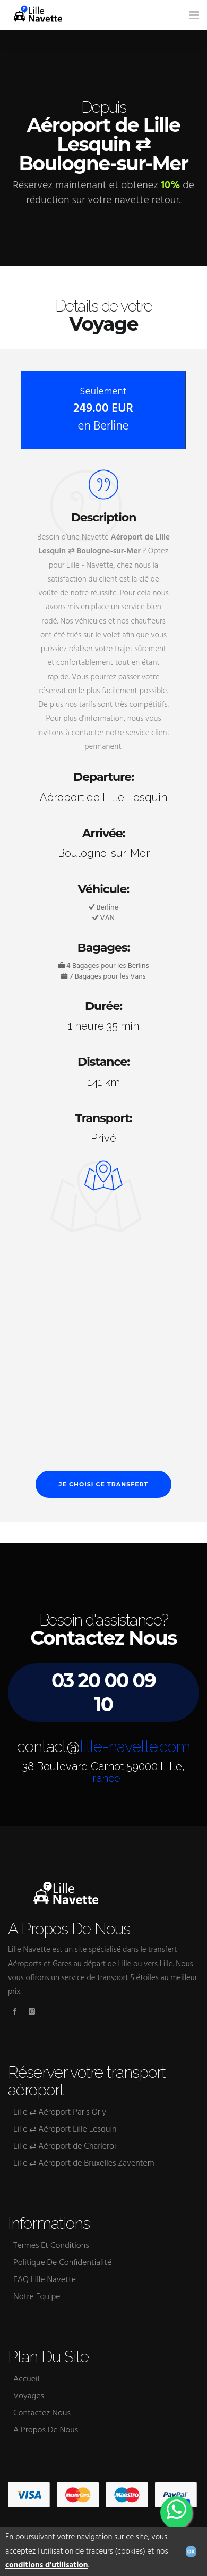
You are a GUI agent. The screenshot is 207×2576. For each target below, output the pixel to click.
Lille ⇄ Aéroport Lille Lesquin (64, 2129)
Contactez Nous (42, 2413)
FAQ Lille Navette (44, 2280)
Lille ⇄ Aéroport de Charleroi (64, 2146)
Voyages (28, 2396)
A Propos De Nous (45, 2430)
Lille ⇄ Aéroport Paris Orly (59, 2112)
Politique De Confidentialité (62, 2263)
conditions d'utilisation (46, 2565)
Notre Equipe (37, 2297)
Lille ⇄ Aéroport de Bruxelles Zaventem (83, 2163)
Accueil (26, 2379)
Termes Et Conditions (51, 2246)
